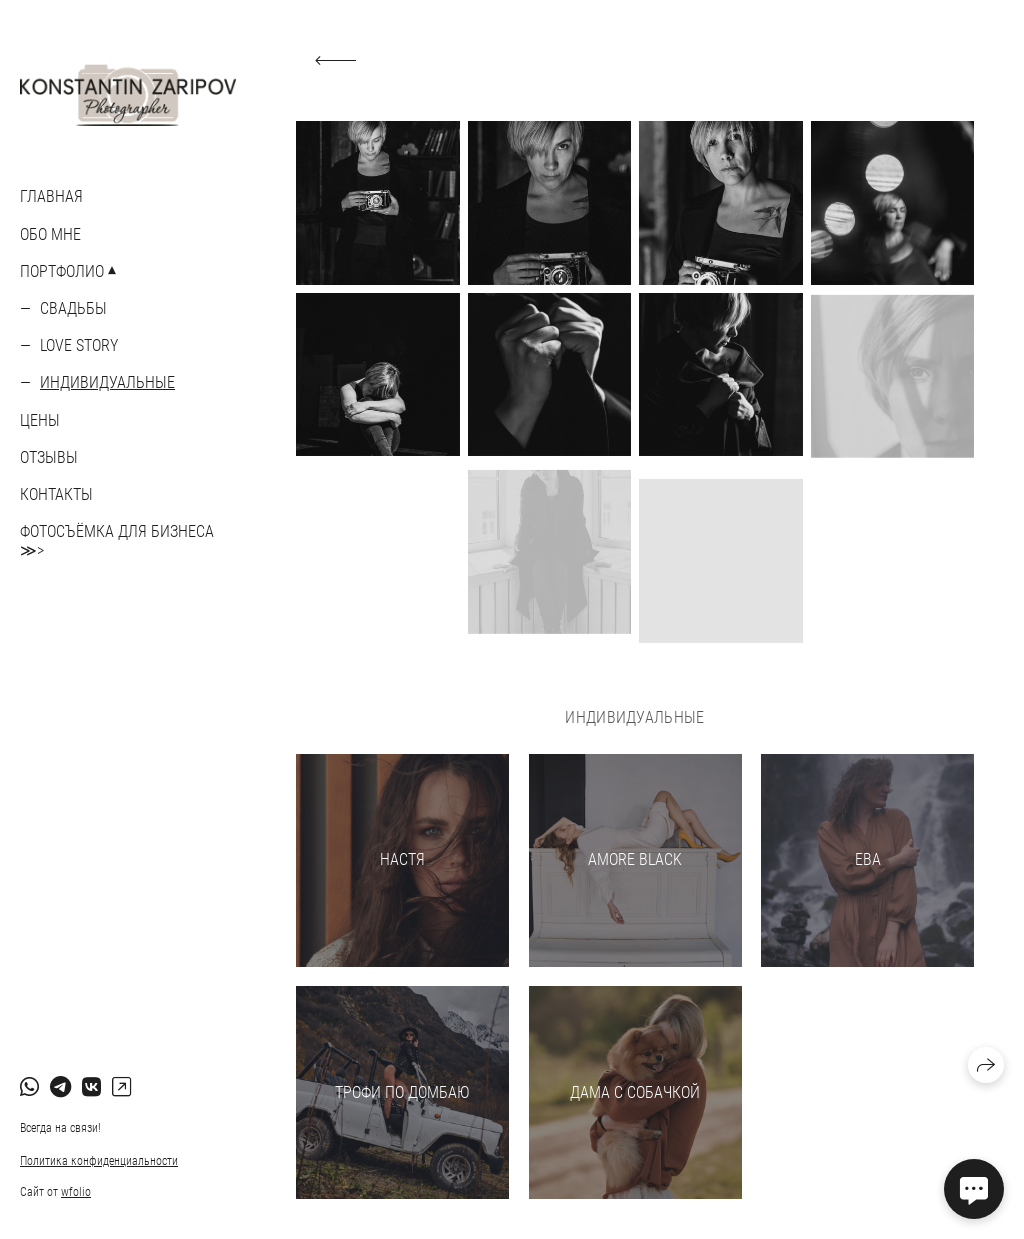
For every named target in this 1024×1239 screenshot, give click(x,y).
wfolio (76, 1192)
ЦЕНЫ (40, 420)
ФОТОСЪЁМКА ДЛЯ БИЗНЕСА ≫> (117, 541)
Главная (51, 196)
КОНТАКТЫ (56, 494)
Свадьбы (73, 308)
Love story (79, 345)
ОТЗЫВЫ (49, 457)
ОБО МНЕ (50, 234)
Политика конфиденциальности (99, 1161)
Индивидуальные (107, 382)
